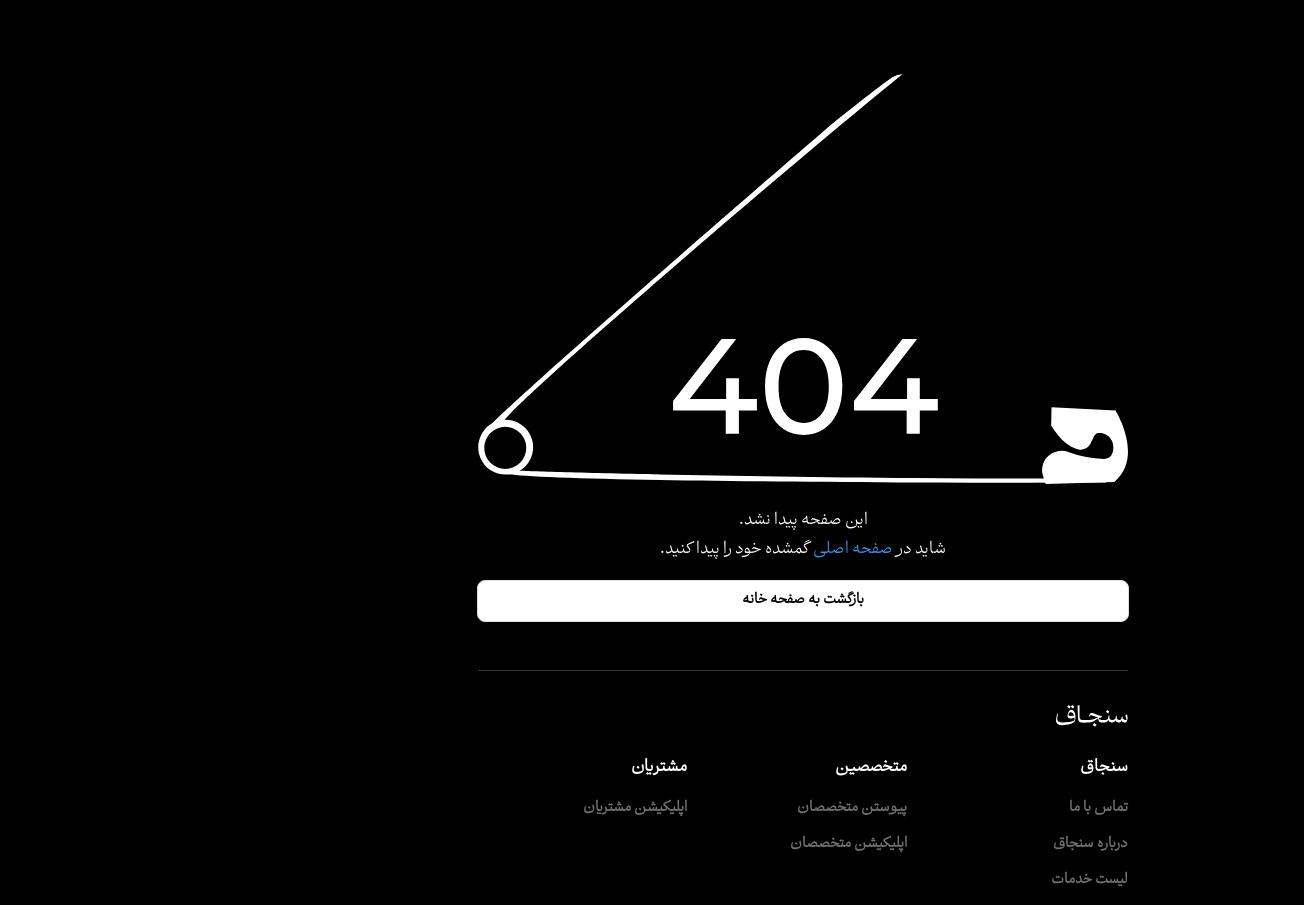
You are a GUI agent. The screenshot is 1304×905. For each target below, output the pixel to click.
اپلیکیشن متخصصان (697, 844)
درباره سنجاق (939, 844)
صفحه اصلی (700, 549)
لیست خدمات (938, 880)
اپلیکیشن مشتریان (484, 808)
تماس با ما (947, 808)
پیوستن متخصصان (701, 808)
